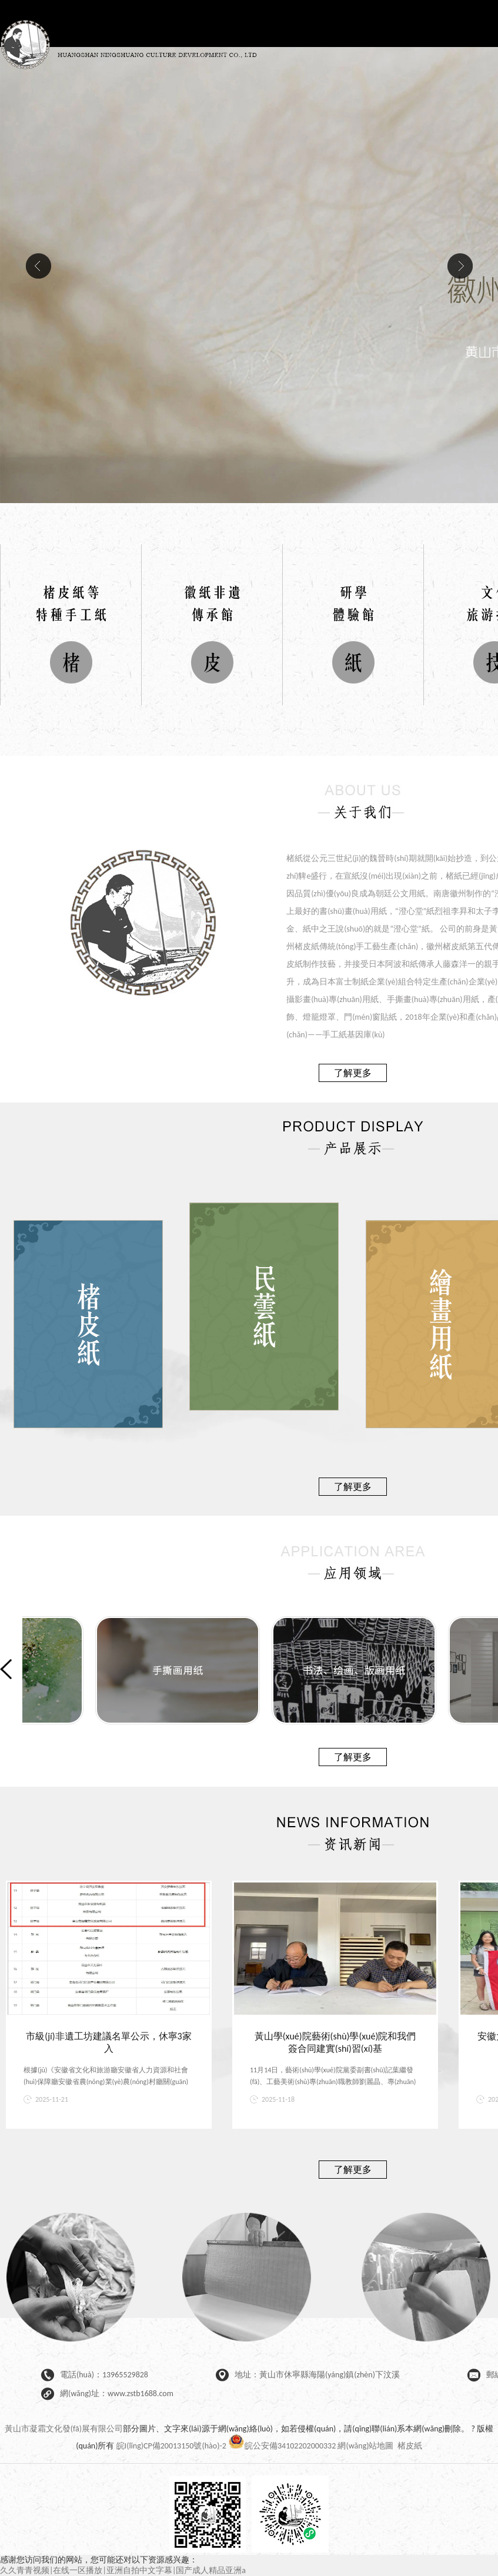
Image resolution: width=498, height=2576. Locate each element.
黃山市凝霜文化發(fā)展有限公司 (64, 2429)
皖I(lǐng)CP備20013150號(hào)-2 (171, 2446)
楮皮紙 (409, 2446)
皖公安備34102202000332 (283, 2446)
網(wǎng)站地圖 (365, 2446)
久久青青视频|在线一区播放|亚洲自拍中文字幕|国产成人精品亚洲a (123, 2570)
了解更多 (353, 1072)
